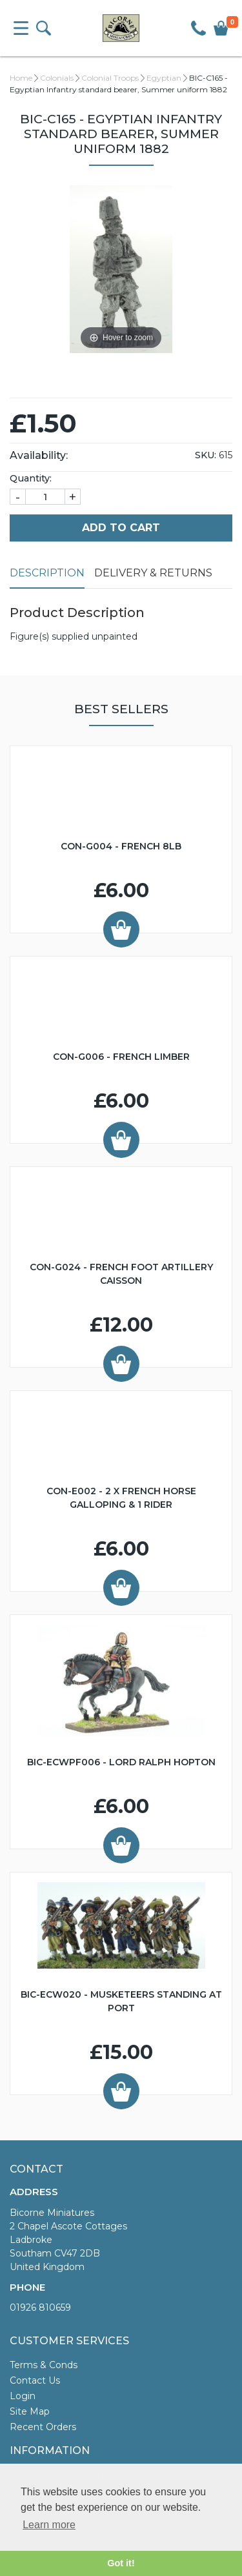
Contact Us (35, 2380)
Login (22, 2396)
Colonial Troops (110, 78)
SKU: (205, 455)
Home (21, 78)
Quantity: (31, 478)
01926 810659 (40, 2307)
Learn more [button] (49, 2524)
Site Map (30, 2411)
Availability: (39, 455)
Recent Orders (43, 2427)
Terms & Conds (43, 2365)
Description (47, 573)
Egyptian (163, 78)
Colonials (57, 78)
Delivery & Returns (153, 573)
